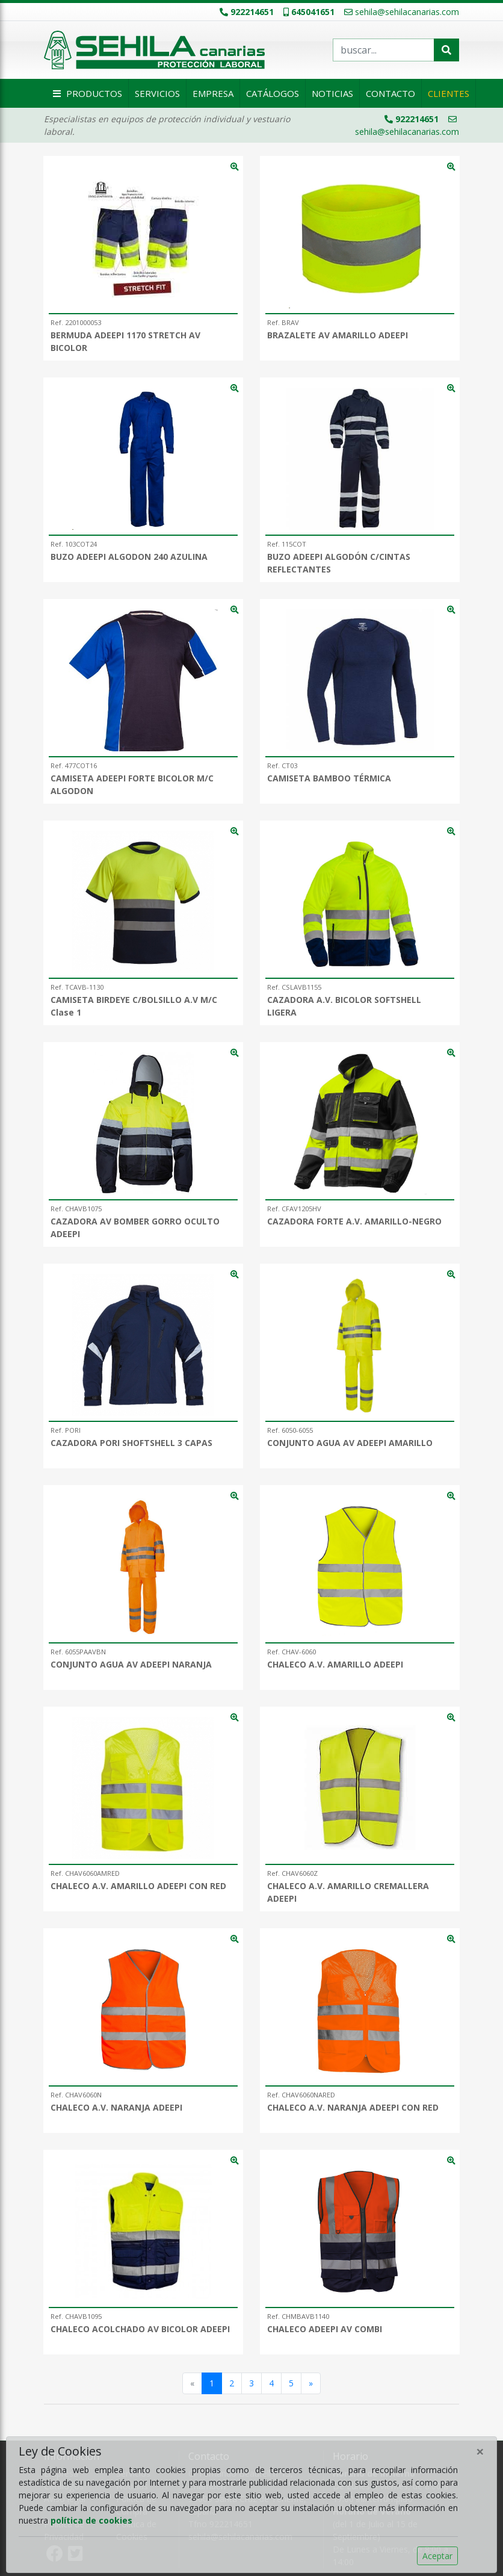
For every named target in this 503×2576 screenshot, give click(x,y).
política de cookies (91, 2520)
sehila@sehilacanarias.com (401, 11)
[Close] (480, 2451)
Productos (86, 93)
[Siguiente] (311, 2383)
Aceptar (437, 2556)
